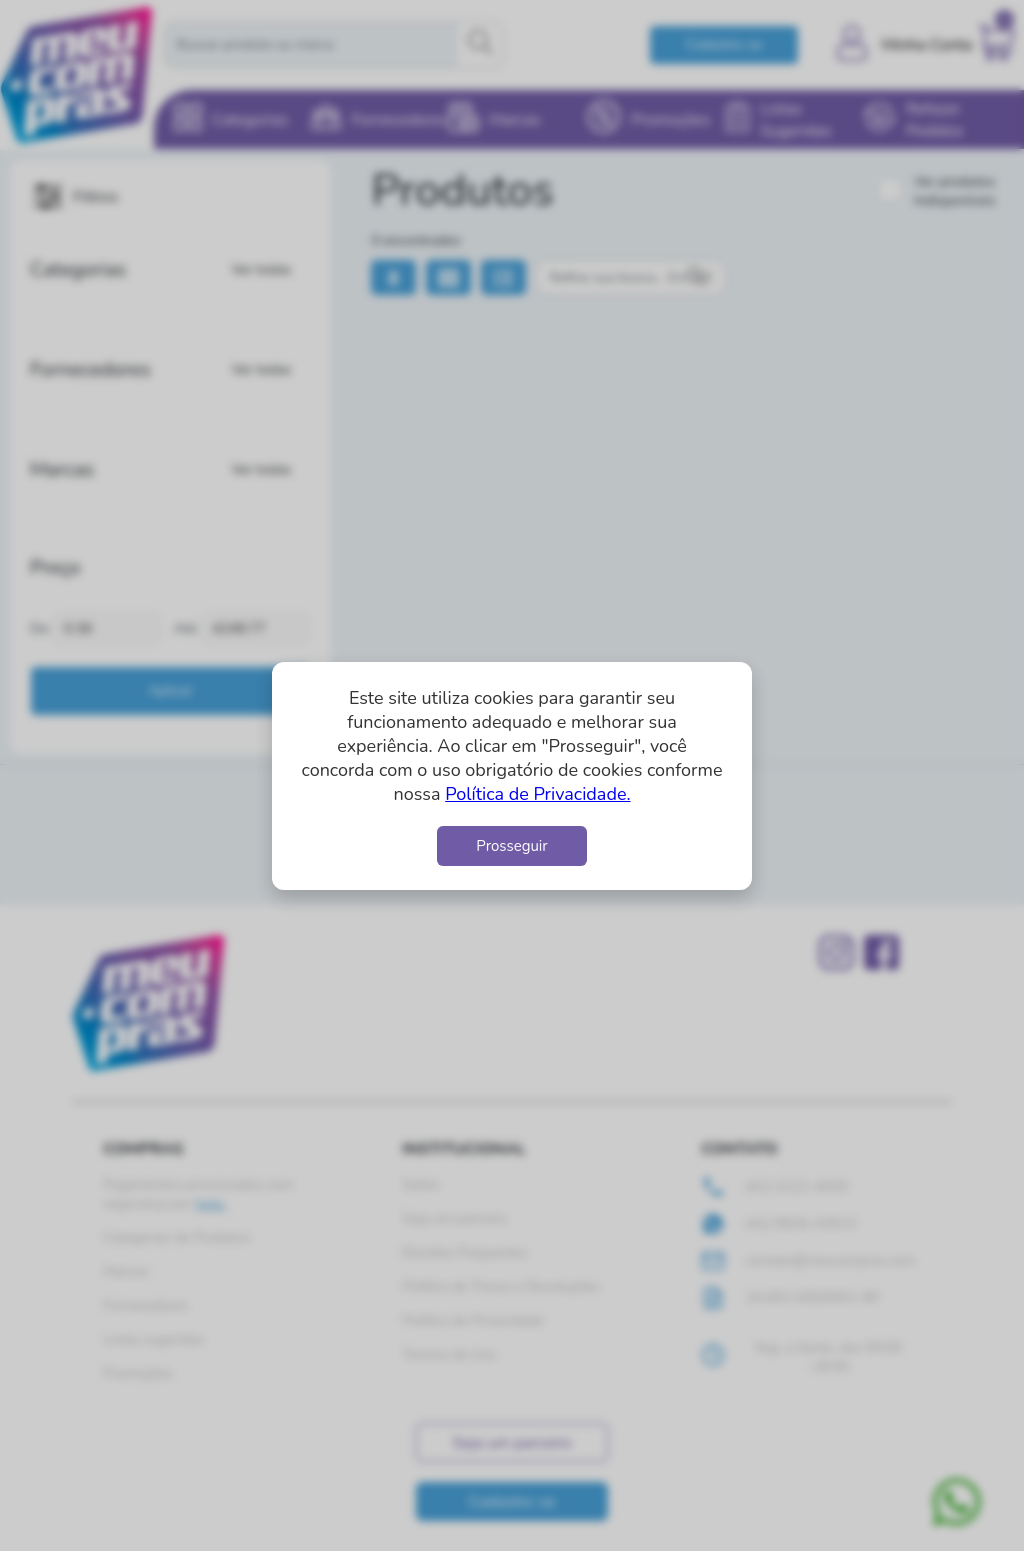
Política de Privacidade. (537, 794)
